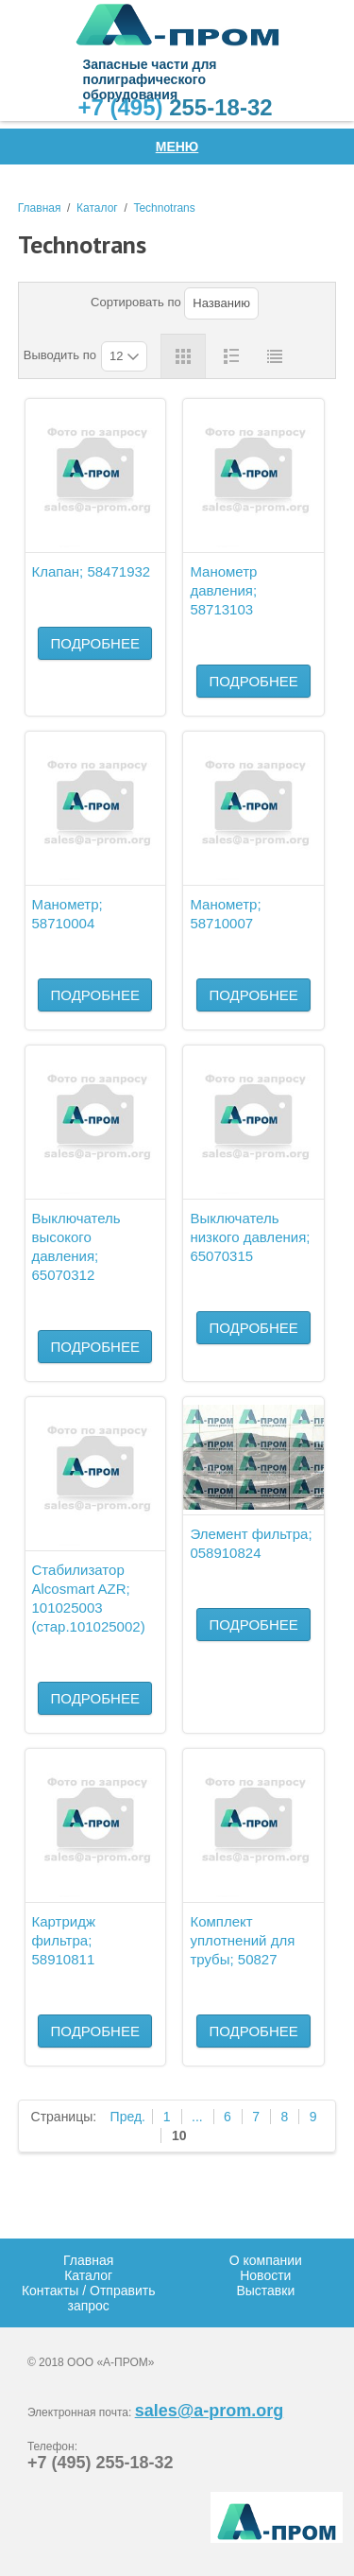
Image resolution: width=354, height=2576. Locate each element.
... (197, 2116)
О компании (265, 2260)
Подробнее (95, 643)
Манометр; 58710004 (67, 913)
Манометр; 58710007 (225, 913)
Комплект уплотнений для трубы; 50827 (242, 1940)
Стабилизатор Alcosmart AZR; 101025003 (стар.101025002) (88, 1598)
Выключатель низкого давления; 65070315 (250, 1237)
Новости (265, 2275)
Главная (39, 208)
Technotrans (163, 208)
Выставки (265, 2290)
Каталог (97, 208)
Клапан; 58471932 (91, 571)
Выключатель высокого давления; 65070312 (76, 1246)
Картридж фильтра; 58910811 (63, 1940)
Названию (221, 303)
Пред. (127, 2116)
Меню (177, 146)
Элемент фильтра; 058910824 (251, 1543)
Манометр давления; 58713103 (223, 590)
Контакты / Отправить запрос (89, 2298)
